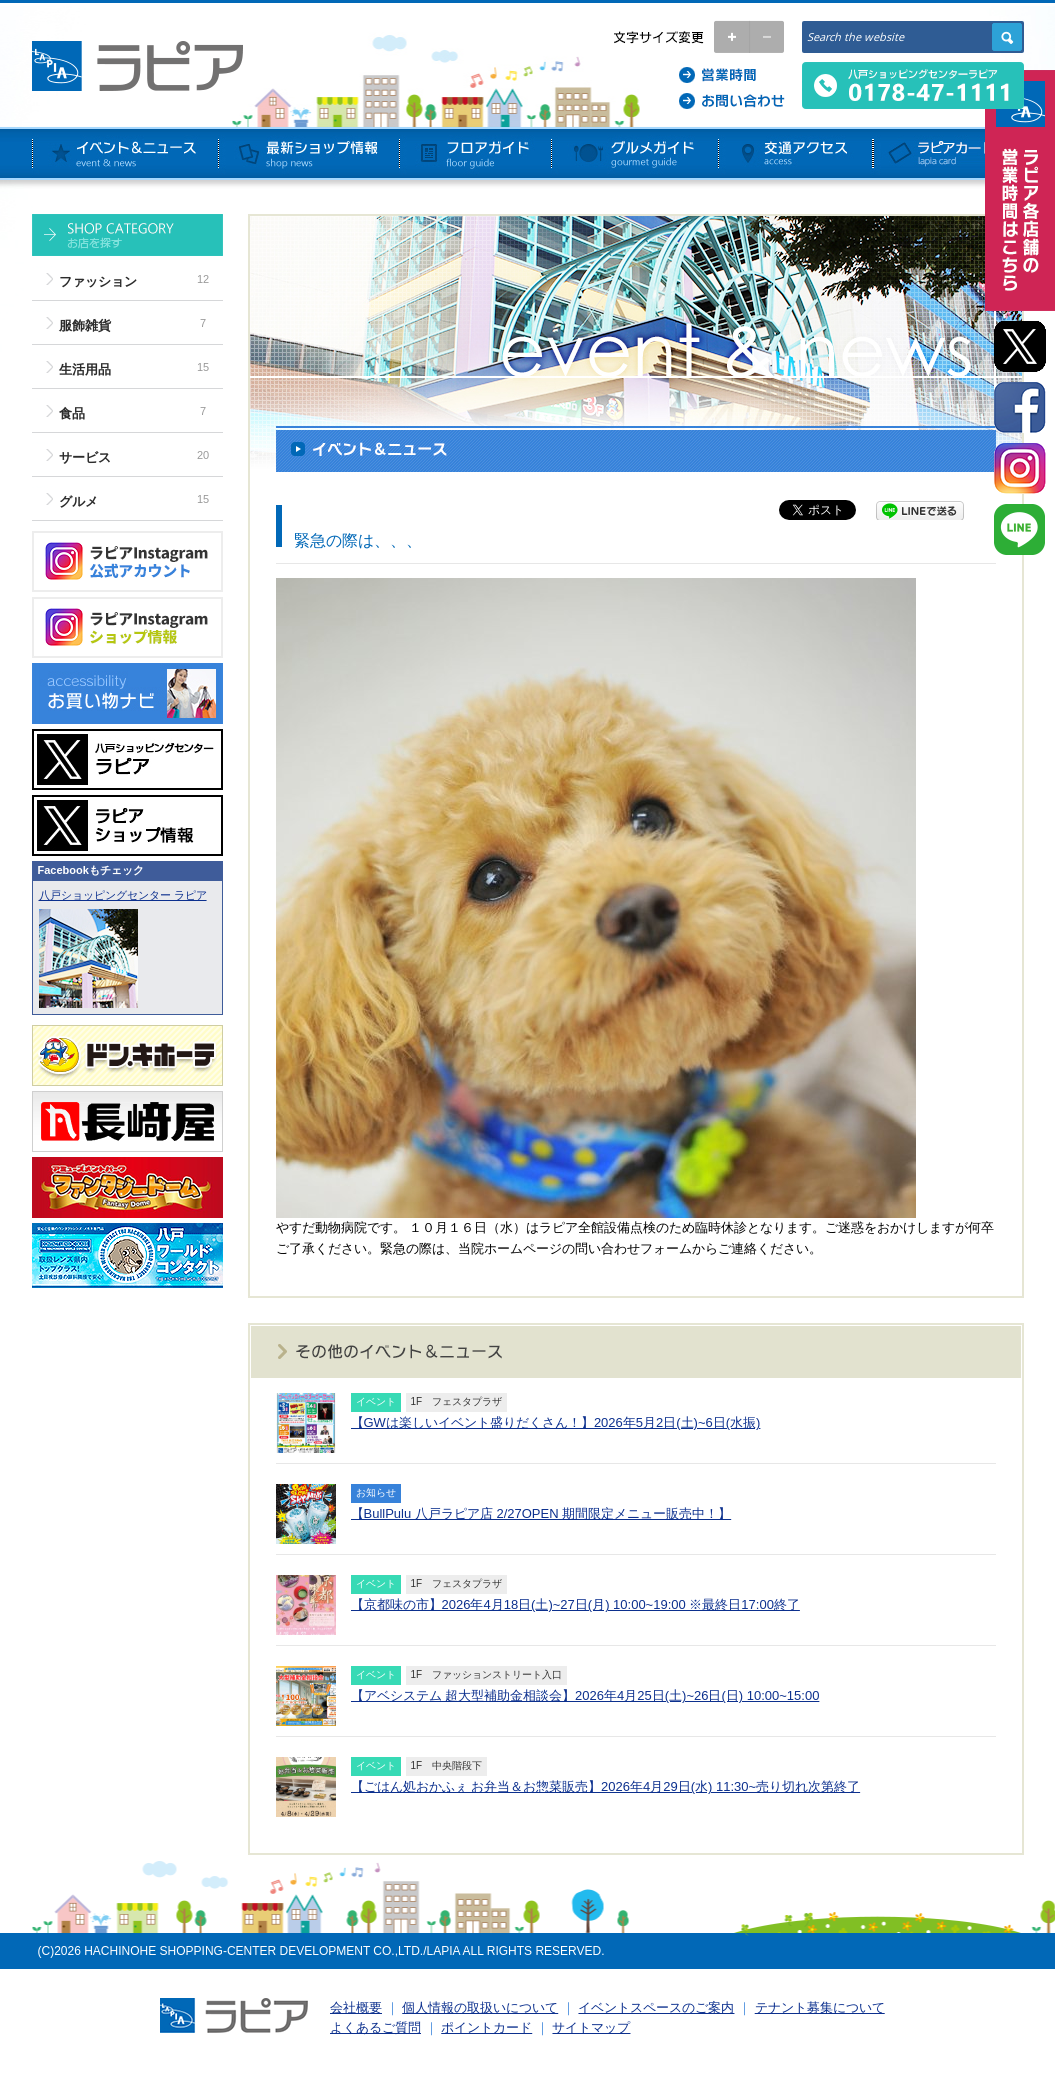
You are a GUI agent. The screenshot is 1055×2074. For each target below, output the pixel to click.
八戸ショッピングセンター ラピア (123, 895)
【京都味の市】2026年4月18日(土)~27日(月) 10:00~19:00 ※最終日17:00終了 (575, 1604)
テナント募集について (820, 2007)
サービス (85, 457)
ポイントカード (486, 2027)
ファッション (98, 281)
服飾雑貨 (85, 325)
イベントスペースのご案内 (656, 2007)
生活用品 (85, 369)
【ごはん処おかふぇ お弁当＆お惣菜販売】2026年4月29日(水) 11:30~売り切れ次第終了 (606, 1786)
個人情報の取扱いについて (480, 2007)
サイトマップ (591, 2027)
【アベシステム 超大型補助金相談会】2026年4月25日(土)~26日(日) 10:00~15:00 (585, 1695)
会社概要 (356, 2007)
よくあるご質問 (375, 2027)
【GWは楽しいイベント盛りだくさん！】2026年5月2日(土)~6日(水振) (556, 1422)
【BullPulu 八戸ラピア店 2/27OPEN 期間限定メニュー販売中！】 (541, 1513)
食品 (72, 413)
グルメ (78, 501)
